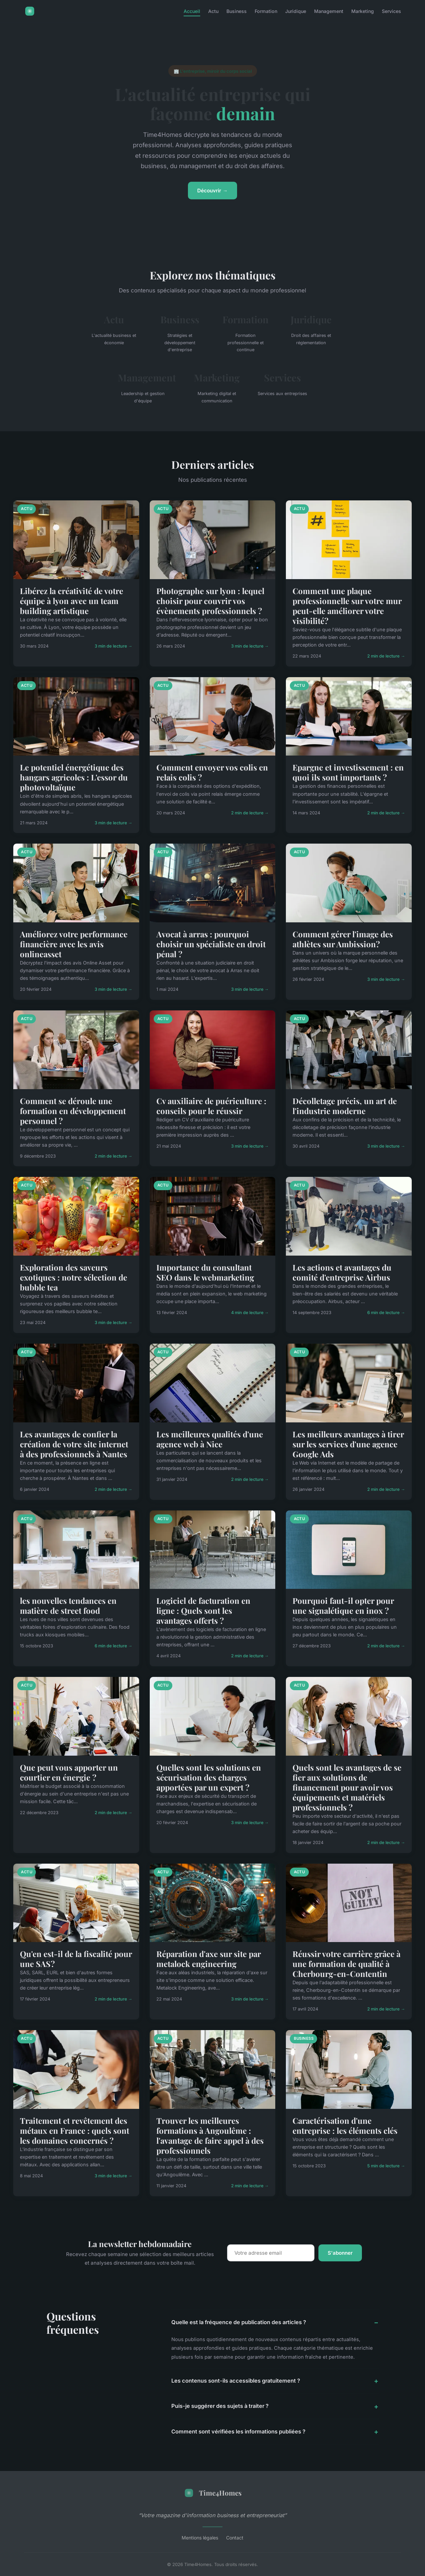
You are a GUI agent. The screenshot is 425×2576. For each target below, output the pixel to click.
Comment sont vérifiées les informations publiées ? (238, 2431)
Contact (234, 2537)
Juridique (295, 11)
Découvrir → (212, 190)
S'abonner (340, 2253)
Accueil (192, 11)
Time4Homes (213, 2493)
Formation (266, 11)
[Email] (270, 2252)
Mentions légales (200, 2537)
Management (328, 11)
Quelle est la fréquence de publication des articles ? (238, 2322)
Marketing (362, 11)
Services (391, 11)
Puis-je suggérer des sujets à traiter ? (220, 2406)
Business (236, 11)
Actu (213, 11)
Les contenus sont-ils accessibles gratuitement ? (235, 2380)
